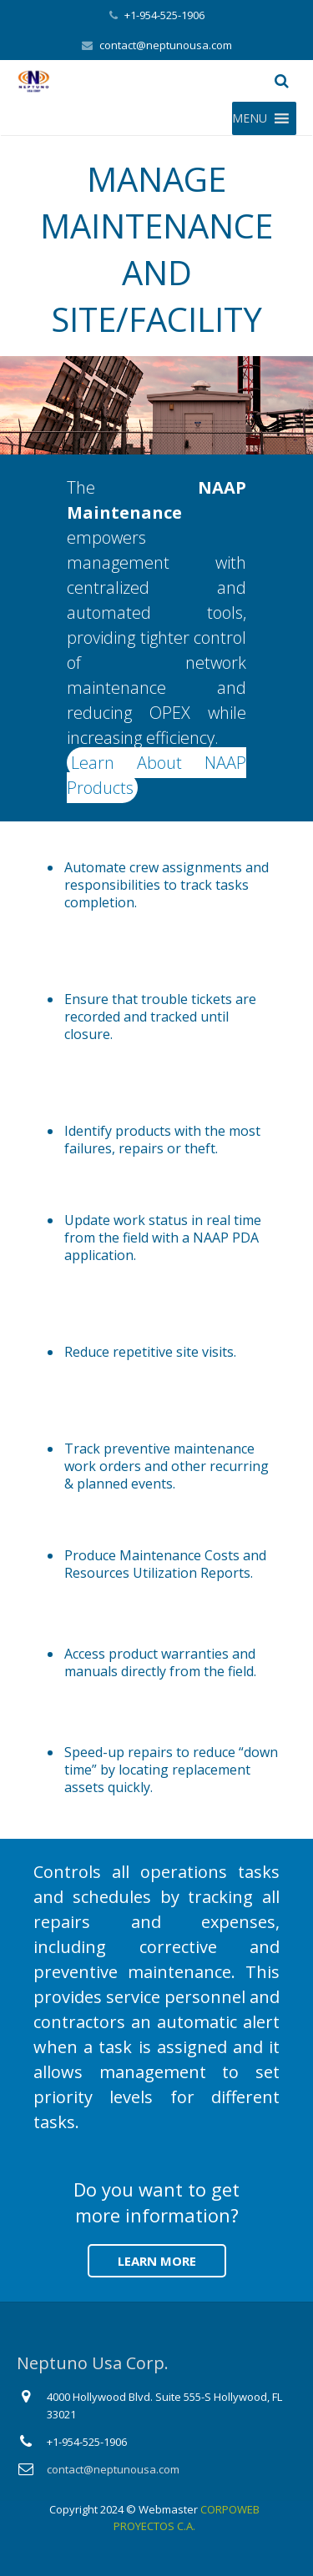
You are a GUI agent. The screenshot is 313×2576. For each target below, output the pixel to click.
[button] (249, 118)
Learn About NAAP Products (156, 775)
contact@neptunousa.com (165, 45)
